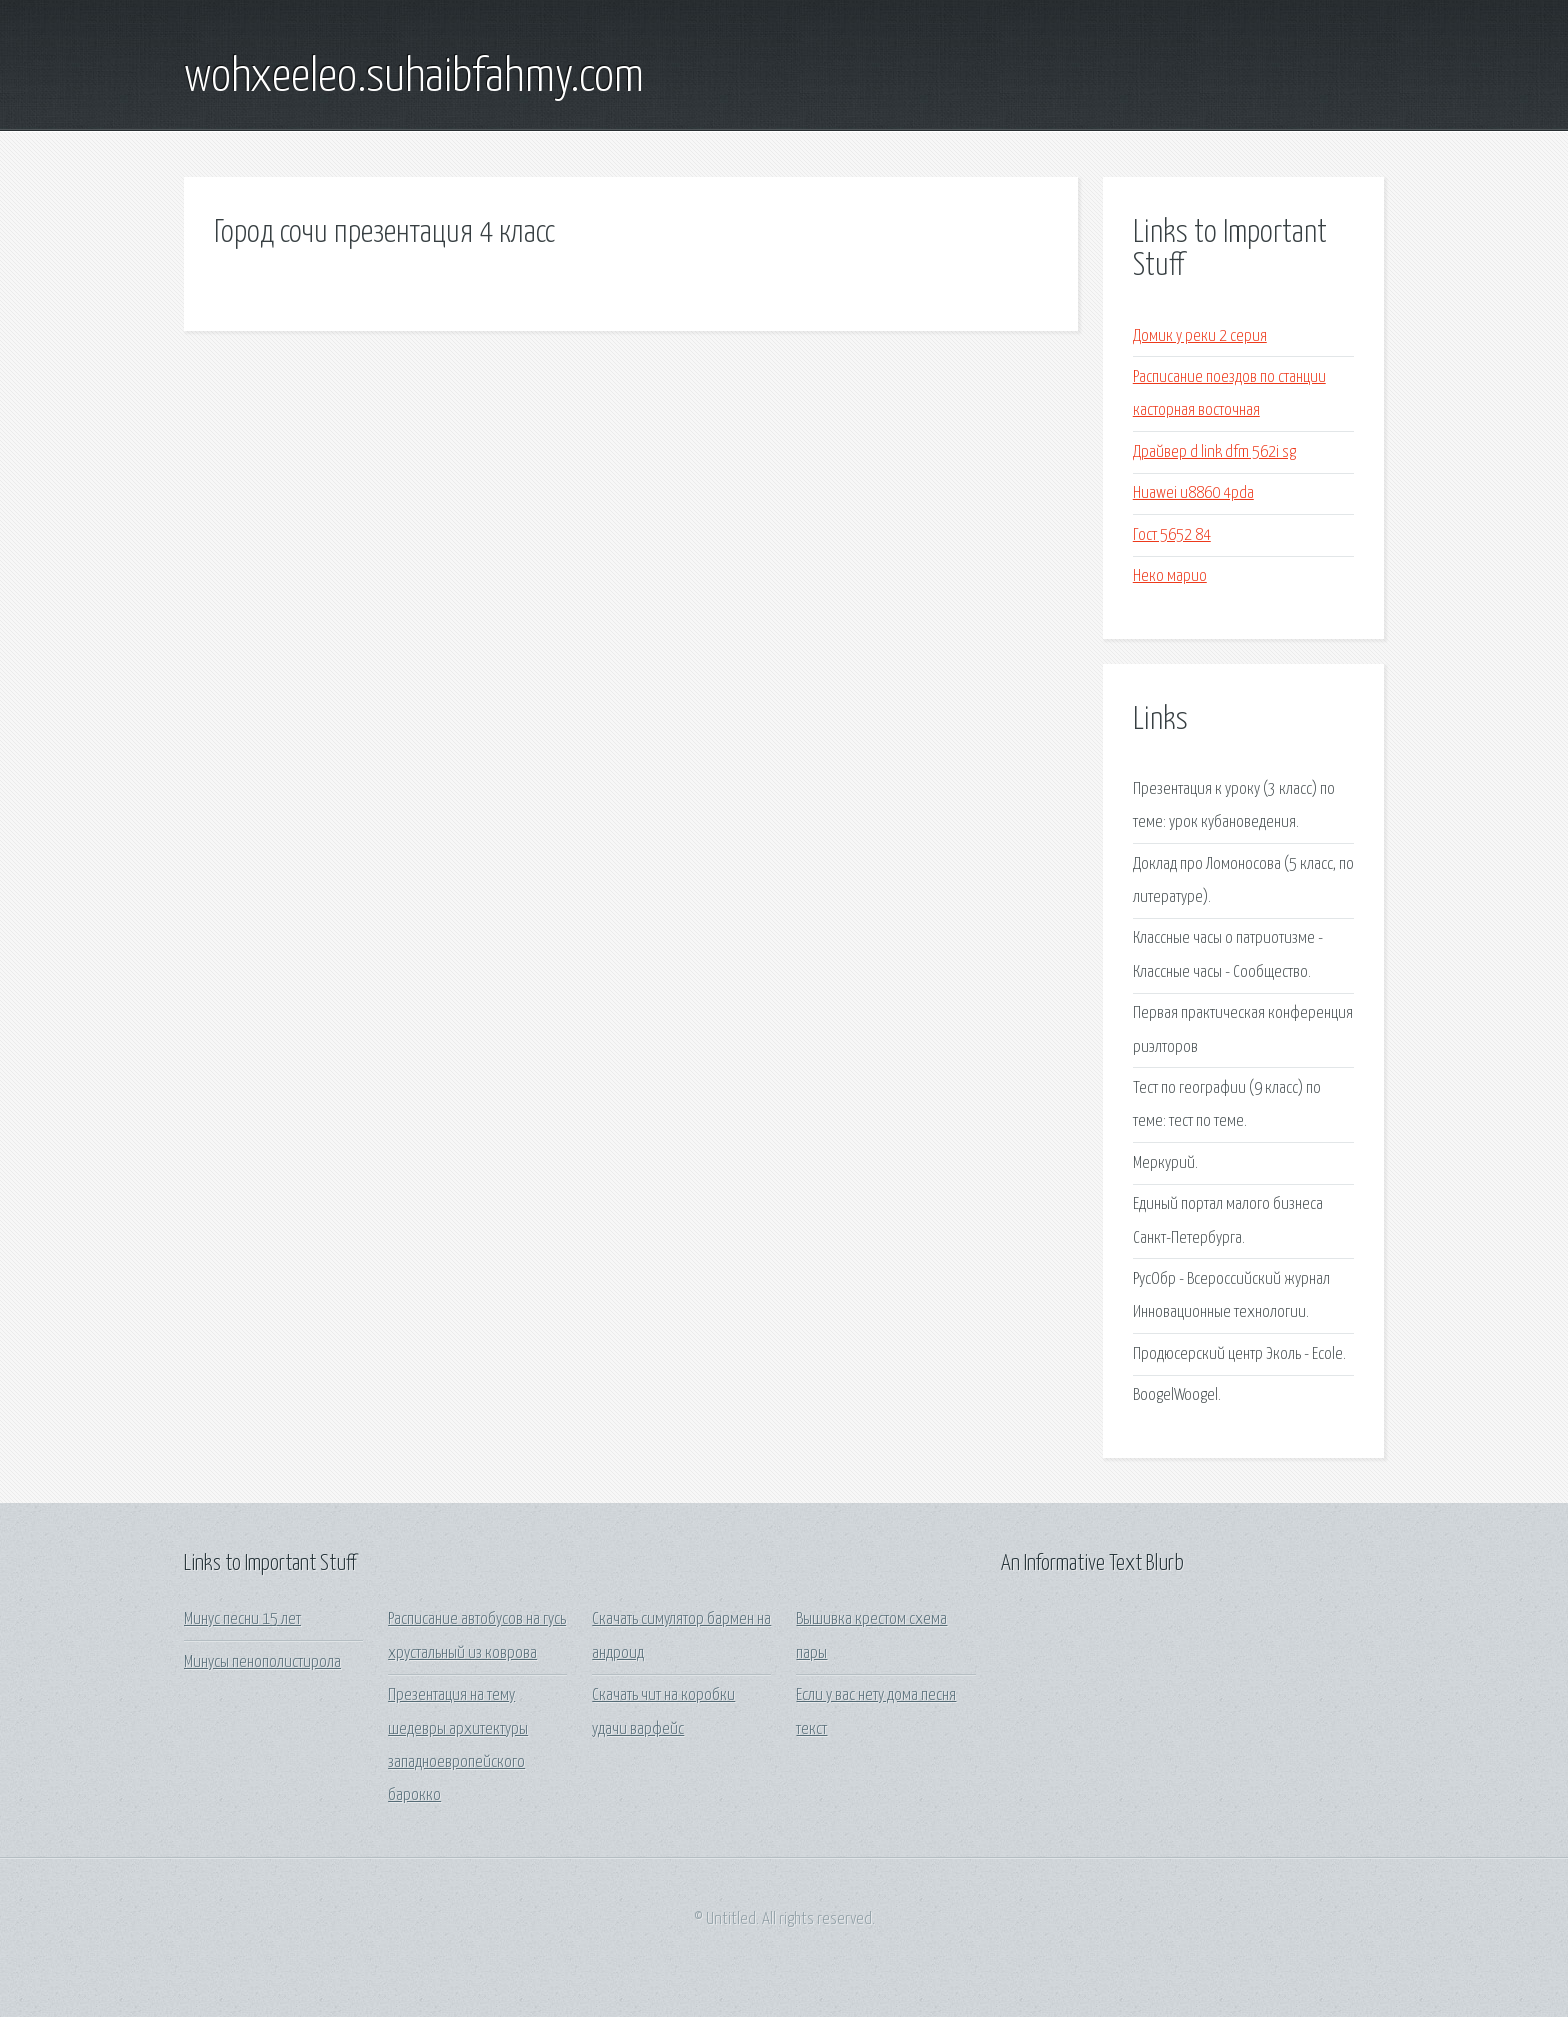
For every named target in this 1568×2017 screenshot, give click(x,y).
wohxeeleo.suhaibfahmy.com (414, 78)
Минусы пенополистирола (262, 1662)
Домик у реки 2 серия (1200, 336)
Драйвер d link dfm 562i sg (1214, 452)
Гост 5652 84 (1172, 535)
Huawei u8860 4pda (1193, 493)
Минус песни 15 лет (242, 1619)
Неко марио (1170, 576)
